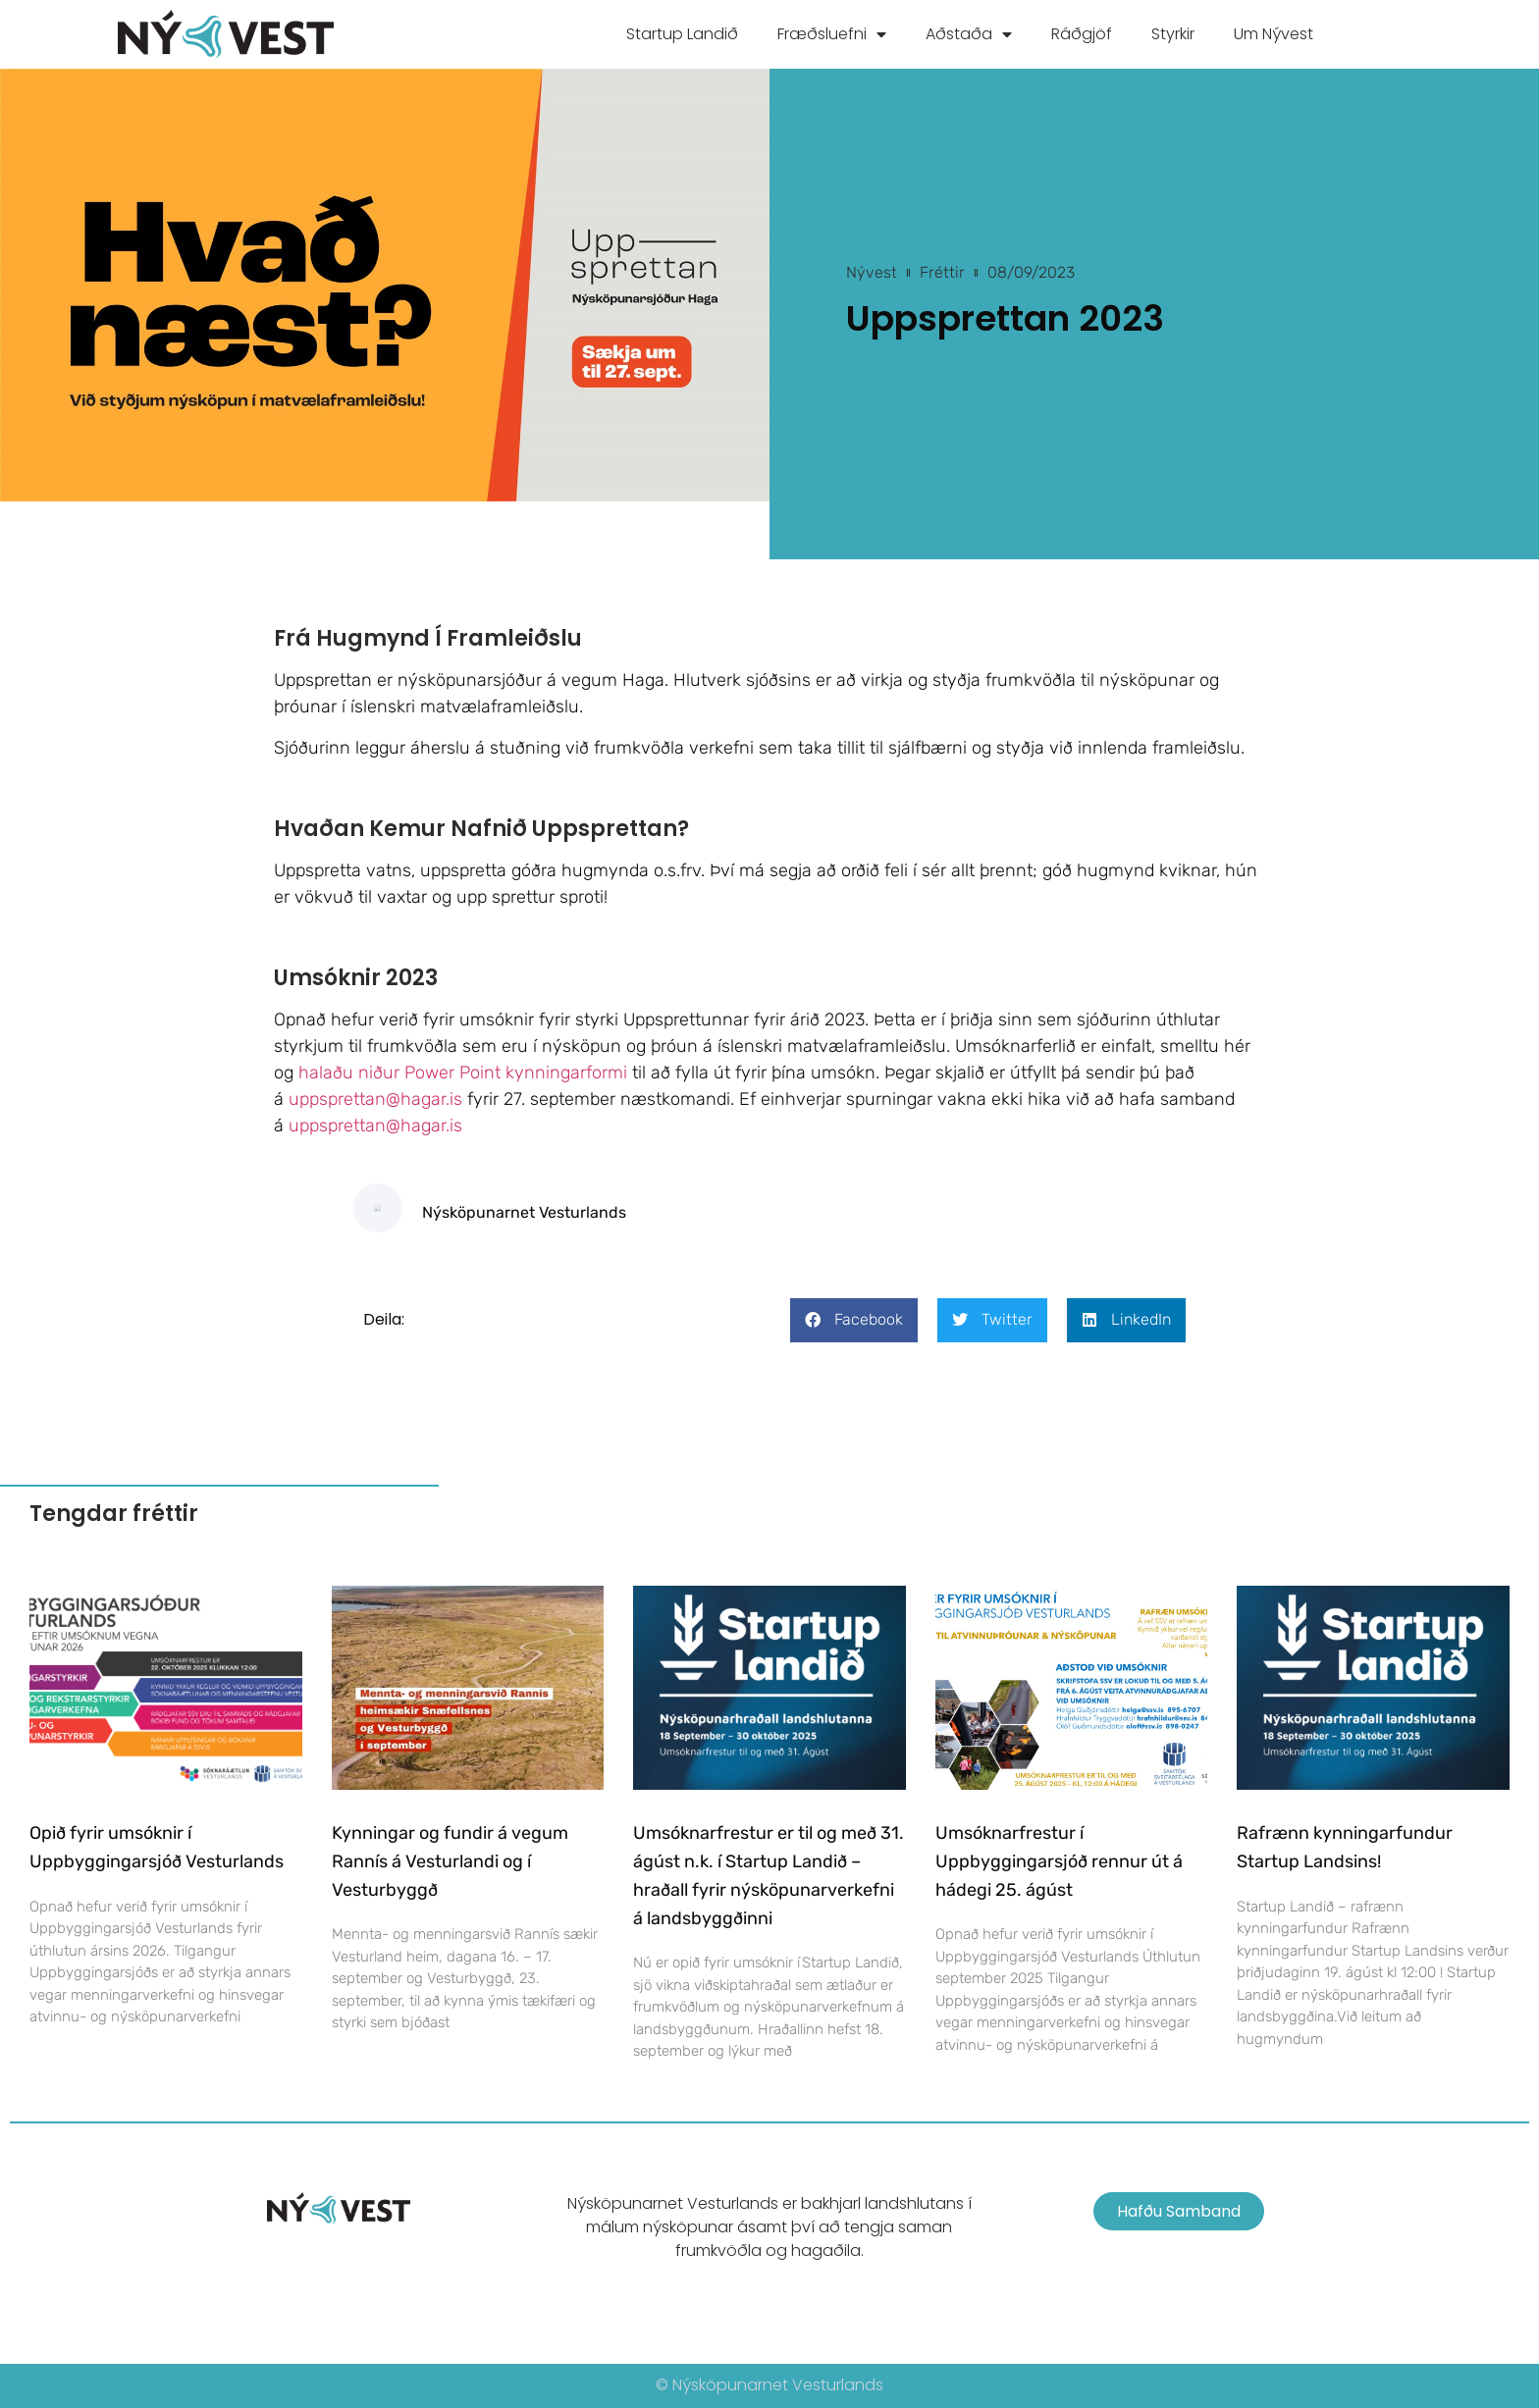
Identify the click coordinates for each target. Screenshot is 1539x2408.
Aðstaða (969, 34)
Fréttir (942, 272)
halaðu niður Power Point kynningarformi (462, 1072)
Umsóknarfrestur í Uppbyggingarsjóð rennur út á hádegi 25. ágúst (1059, 1861)
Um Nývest (1273, 34)
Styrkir (1172, 34)
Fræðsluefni (831, 34)
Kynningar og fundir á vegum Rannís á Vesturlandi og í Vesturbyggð (450, 1861)
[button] (854, 1320)
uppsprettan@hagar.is (375, 1099)
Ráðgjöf (1081, 34)
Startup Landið (682, 34)
